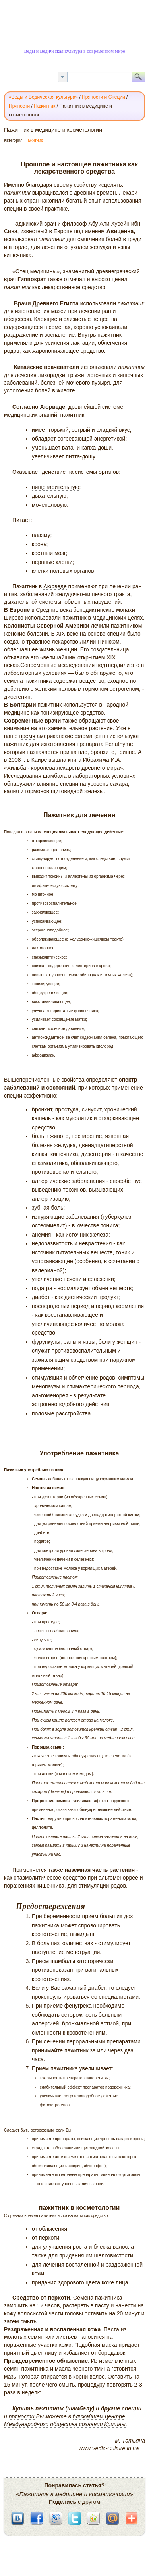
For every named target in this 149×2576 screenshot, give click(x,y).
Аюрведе (53, 407)
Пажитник (34, 140)
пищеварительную (55, 487)
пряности (22, 2416)
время (27, 736)
